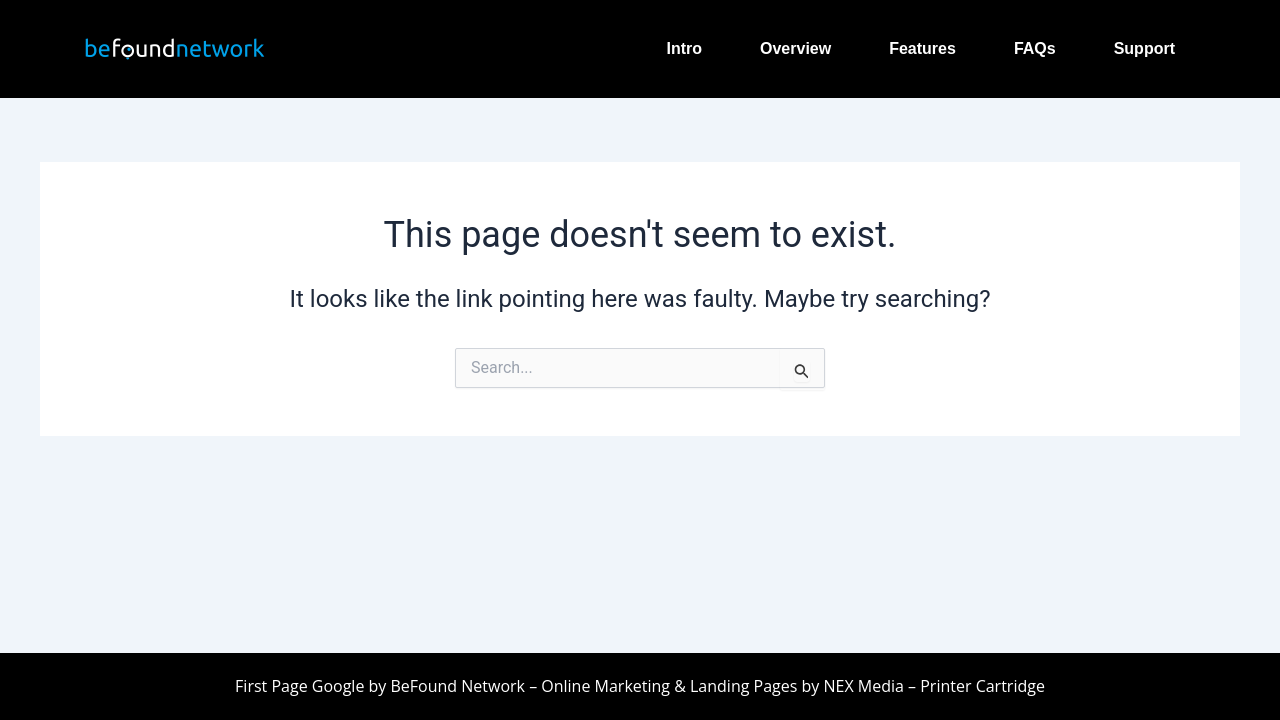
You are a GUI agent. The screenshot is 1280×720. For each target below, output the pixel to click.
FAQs (1035, 48)
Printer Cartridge (980, 686)
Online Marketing (605, 686)
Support (1144, 48)
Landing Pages (743, 686)
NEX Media (863, 686)
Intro (684, 48)
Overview (795, 48)
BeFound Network (457, 686)
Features (922, 48)
